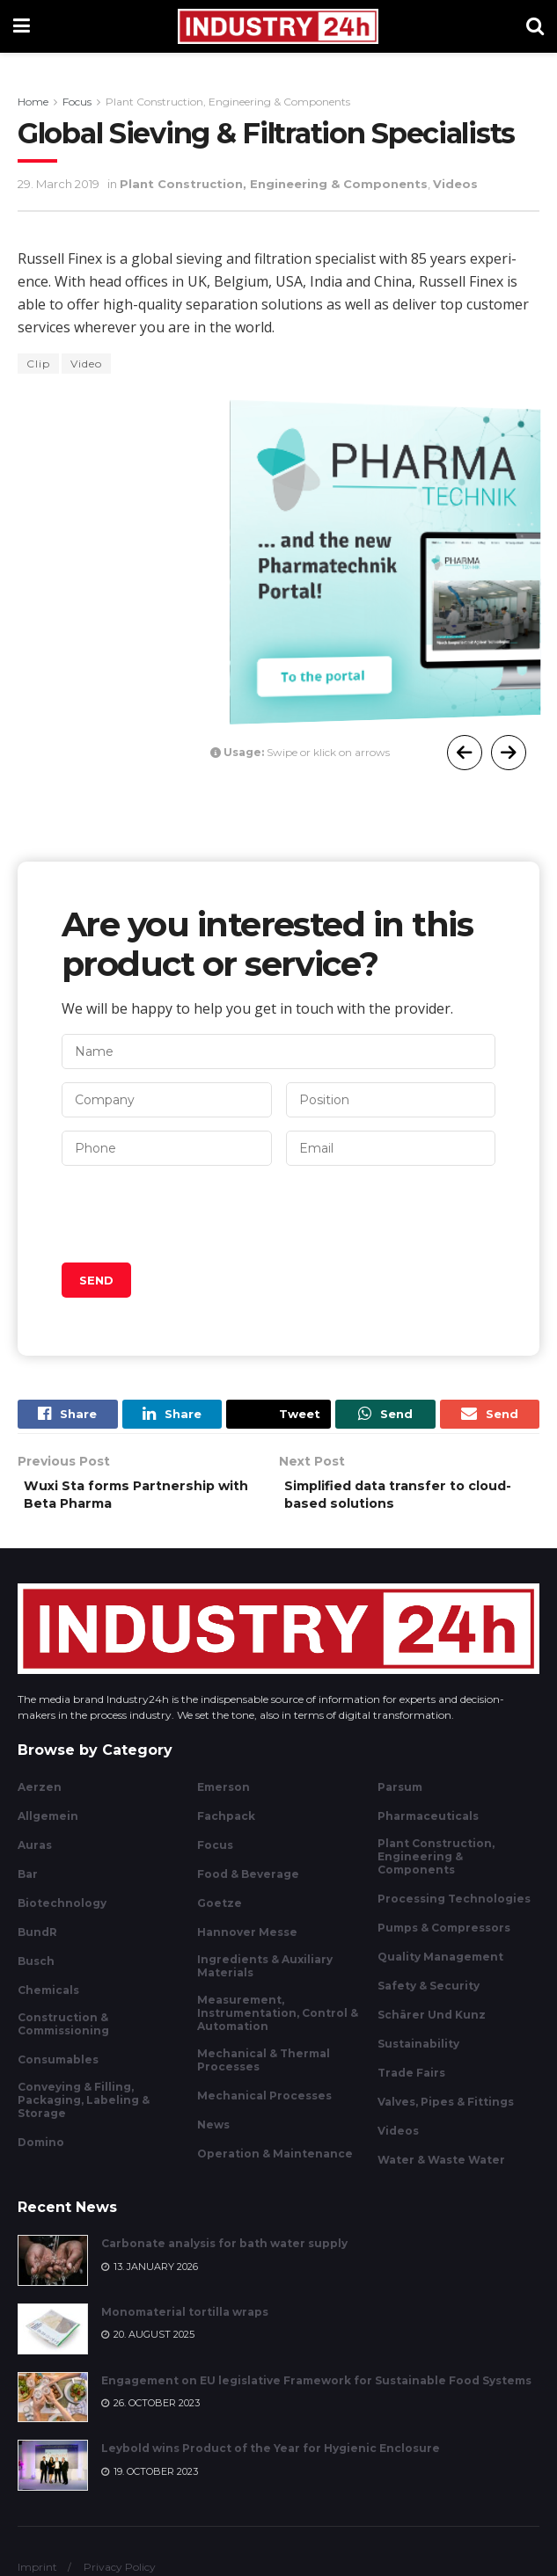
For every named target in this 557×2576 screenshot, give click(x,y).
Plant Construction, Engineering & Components (228, 101)
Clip (38, 363)
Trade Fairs (411, 2083)
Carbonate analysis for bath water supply (224, 2254)
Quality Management (440, 1967)
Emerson (223, 1797)
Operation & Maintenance (275, 2164)
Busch (36, 1971)
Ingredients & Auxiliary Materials (265, 1976)
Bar (28, 1884)
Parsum (399, 1797)
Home (33, 101)
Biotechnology (62, 1913)
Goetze (219, 1913)
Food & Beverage (248, 1884)
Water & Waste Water (441, 2170)
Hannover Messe (247, 1942)
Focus (77, 101)
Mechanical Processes (264, 2106)
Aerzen (40, 1797)
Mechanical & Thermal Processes (263, 2070)
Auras (35, 1855)
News (213, 2135)
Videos (455, 184)
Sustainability (418, 2054)
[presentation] (195, 1214)
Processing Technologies (454, 1909)
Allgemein (48, 1826)
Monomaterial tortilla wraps (184, 2322)
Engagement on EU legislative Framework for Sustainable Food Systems (316, 2391)
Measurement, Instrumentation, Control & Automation (277, 2023)
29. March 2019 (58, 184)
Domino (41, 2152)
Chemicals (48, 2000)
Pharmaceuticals (428, 1826)
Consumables (58, 2070)
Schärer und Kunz (431, 2025)
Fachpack (226, 1826)
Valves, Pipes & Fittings (445, 2112)
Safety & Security (428, 1996)
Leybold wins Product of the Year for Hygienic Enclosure (270, 2459)
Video (86, 363)
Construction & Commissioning (63, 2034)
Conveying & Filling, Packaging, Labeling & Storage (84, 2110)
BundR (37, 1942)
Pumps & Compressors (443, 1938)
